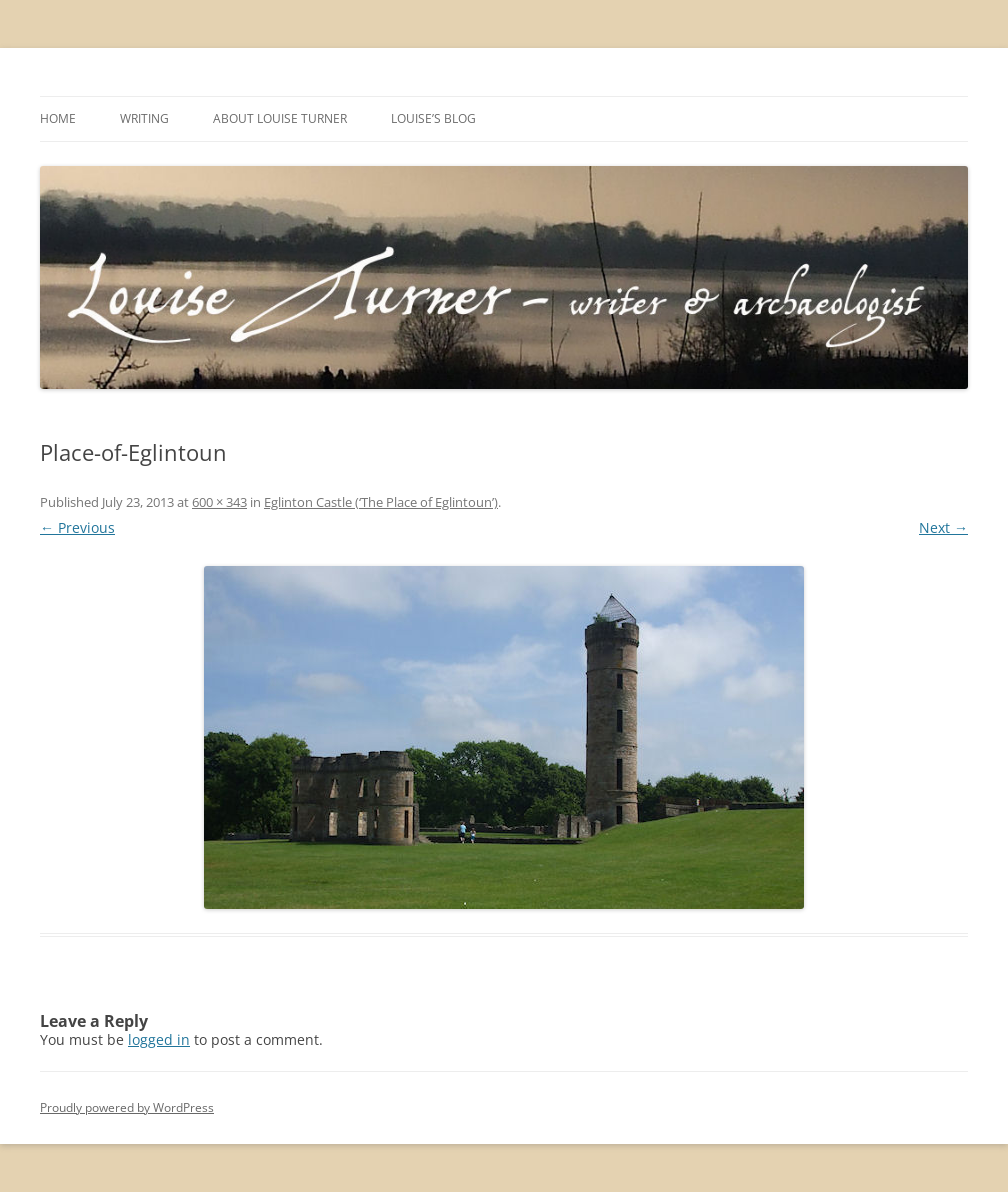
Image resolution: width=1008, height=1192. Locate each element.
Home (58, 118)
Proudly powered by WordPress (127, 1107)
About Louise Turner (280, 118)
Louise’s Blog (433, 118)
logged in (159, 1039)
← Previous (77, 527)
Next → (943, 527)
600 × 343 (219, 502)
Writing (144, 118)
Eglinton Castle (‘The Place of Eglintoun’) (381, 502)
